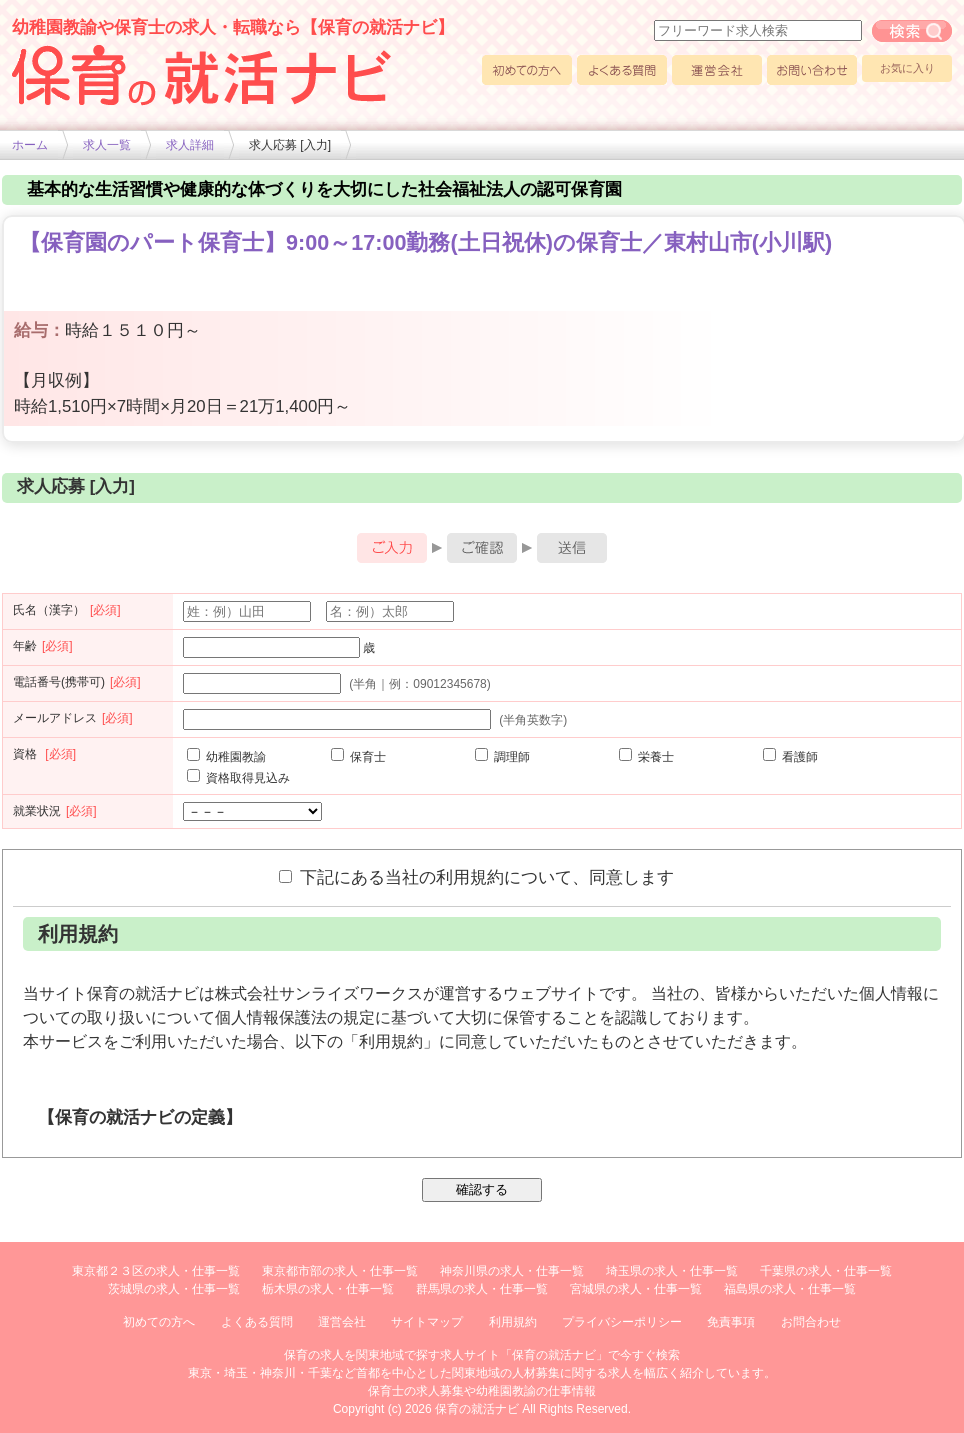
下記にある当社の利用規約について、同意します (476, 877)
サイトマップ (427, 1322)
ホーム (30, 145)
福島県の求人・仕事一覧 (790, 1289)
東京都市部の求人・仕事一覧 (340, 1271)
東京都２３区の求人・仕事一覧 (156, 1271)
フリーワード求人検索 (912, 31)
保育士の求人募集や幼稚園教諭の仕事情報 (482, 1391)
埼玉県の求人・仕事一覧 (672, 1271)
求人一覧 (107, 145)
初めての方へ (527, 70)
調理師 (502, 757)
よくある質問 (622, 70)
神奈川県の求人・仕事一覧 (512, 1271)
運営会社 (717, 70)
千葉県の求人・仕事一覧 (826, 1271)
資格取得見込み (238, 778)
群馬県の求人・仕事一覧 (482, 1289)
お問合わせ (811, 1322)
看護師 (790, 757)
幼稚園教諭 (226, 757)
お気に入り (907, 68)
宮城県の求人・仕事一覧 (636, 1289)
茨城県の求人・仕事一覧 (174, 1289)
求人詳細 (190, 145)
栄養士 (646, 757)
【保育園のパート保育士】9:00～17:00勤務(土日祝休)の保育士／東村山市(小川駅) (425, 242)
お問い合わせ (812, 70)
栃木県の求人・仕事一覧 (328, 1289)
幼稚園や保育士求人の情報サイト (202, 75)
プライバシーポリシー (622, 1322)
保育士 (358, 757)
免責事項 (731, 1322)
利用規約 (513, 1322)
